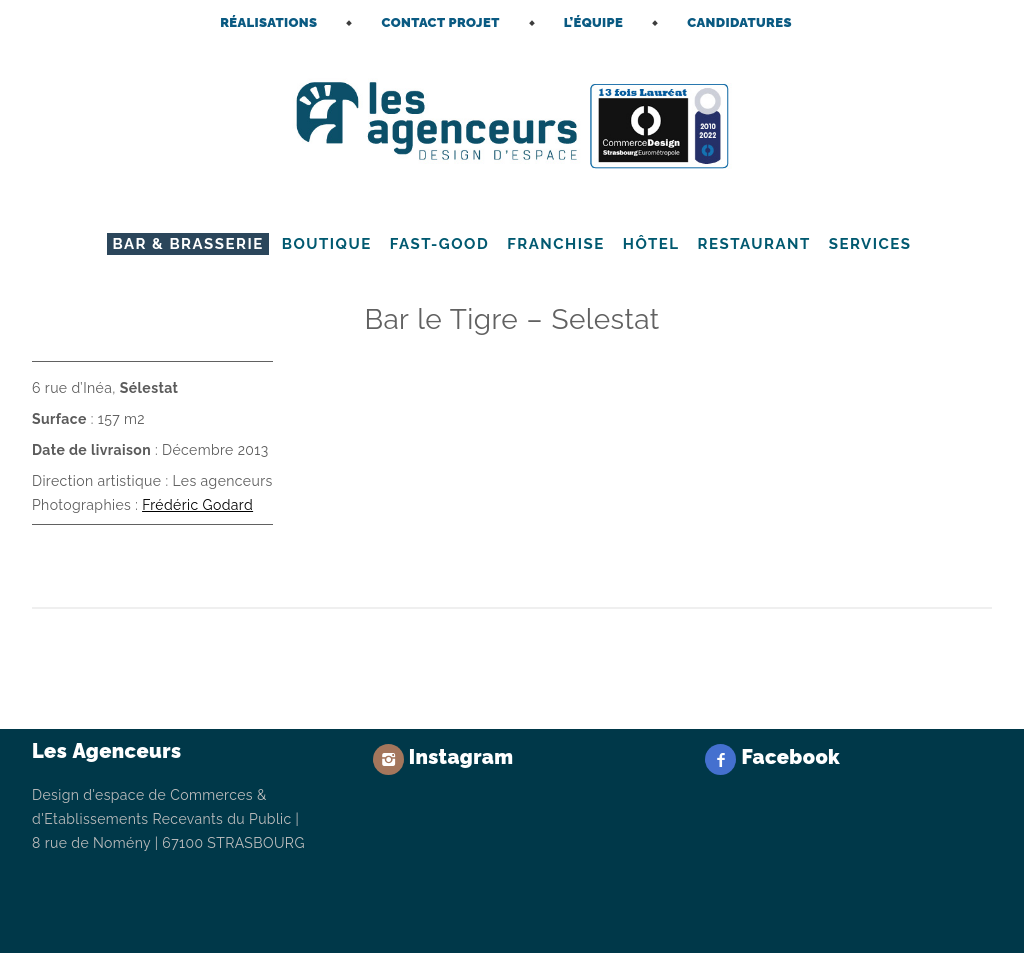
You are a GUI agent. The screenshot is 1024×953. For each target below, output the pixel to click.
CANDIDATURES (739, 22)
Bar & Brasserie (187, 244)
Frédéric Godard (197, 505)
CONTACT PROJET (440, 22)
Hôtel (651, 244)
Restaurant (754, 244)
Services (870, 244)
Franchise (556, 244)
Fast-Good (440, 244)
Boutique (327, 244)
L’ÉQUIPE (594, 22)
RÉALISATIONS (268, 22)
